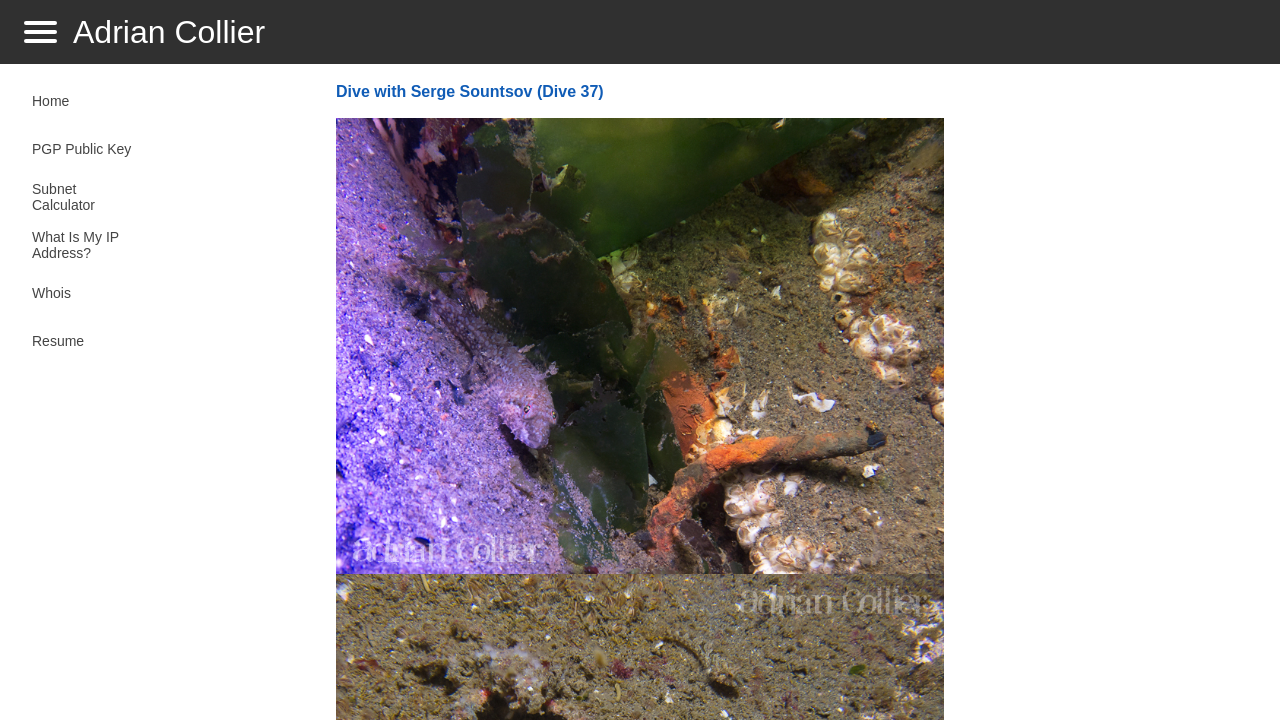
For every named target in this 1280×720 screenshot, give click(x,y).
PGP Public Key (81, 149)
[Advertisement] (1104, 396)
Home (50, 101)
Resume (58, 341)
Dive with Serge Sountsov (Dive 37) (470, 91)
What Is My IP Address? (75, 245)
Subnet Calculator (63, 197)
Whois (51, 293)
